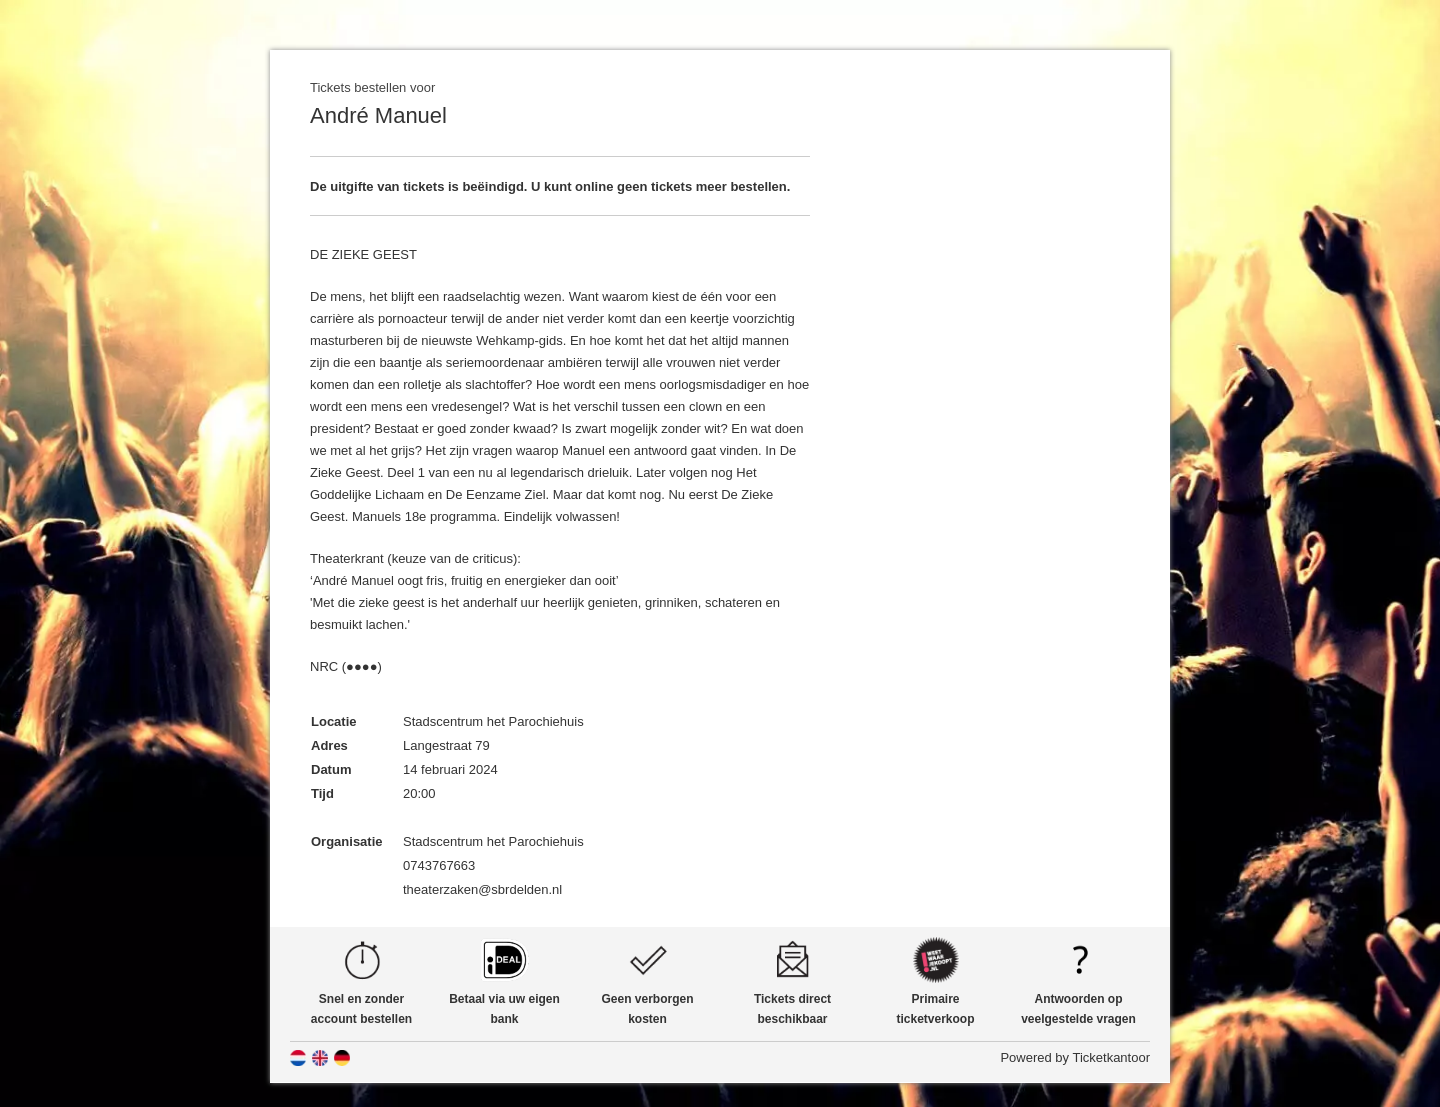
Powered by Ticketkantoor (1075, 1057)
